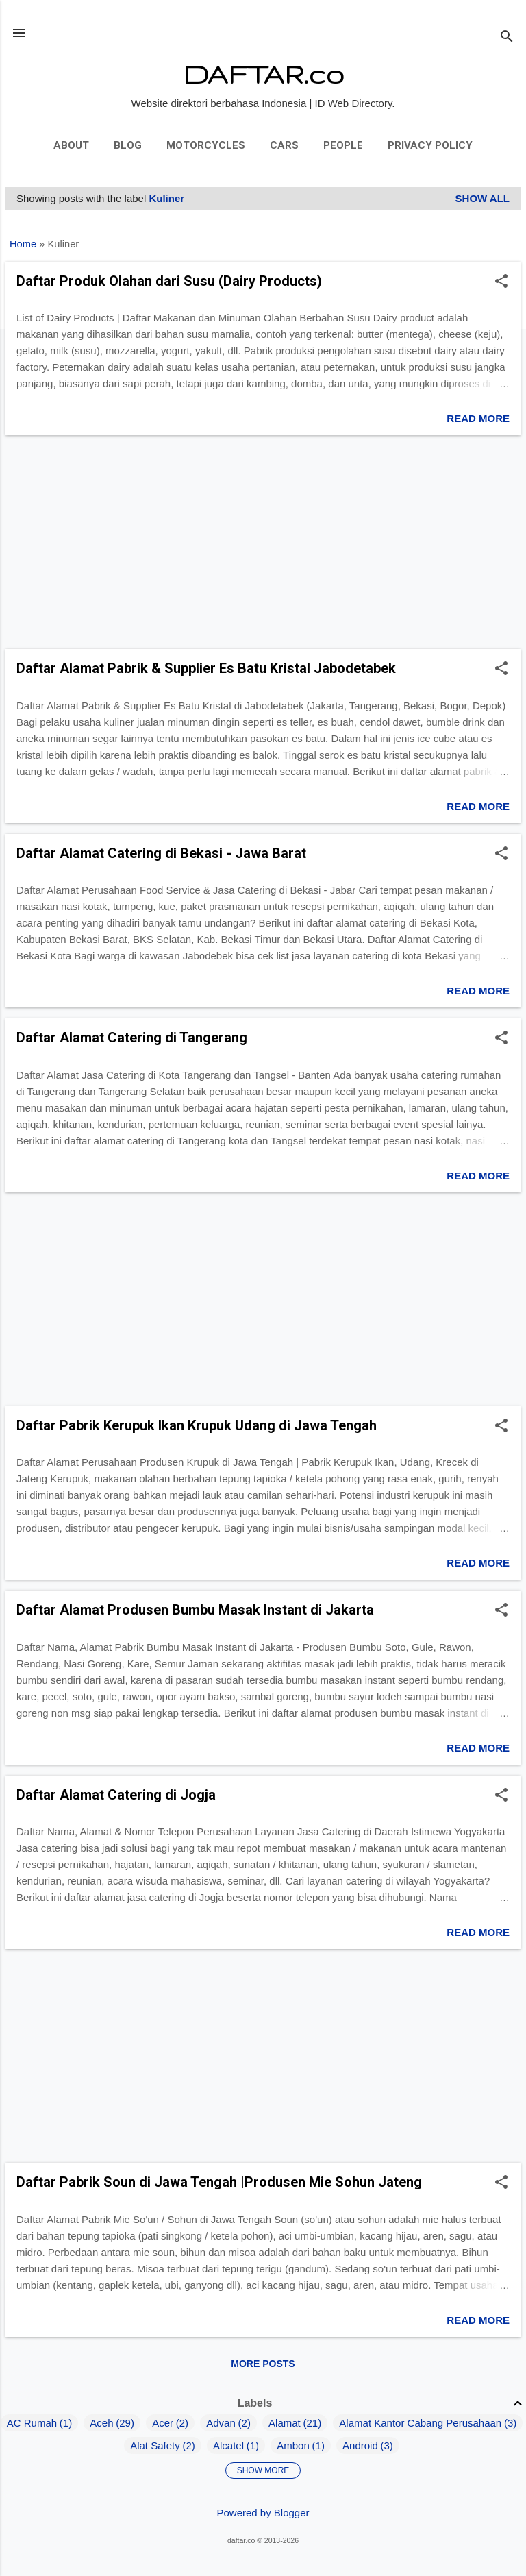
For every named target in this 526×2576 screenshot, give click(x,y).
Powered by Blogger (262, 2512)
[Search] (507, 37)
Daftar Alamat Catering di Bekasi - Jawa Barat (161, 853)
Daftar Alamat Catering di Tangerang (131, 1037)
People (343, 145)
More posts (263, 2363)
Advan (221, 2423)
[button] (501, 282)
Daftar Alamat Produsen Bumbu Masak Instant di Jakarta (195, 1610)
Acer (162, 2423)
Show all (482, 198)
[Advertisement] (263, 542)
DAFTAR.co (263, 73)
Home (23, 243)
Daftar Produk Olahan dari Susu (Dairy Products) (169, 281)
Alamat (284, 2423)
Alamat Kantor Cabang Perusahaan (420, 2423)
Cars (284, 145)
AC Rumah (32, 2423)
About (71, 145)
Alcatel (228, 2445)
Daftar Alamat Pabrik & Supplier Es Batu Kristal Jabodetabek (206, 668)
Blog (128, 145)
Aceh (101, 2423)
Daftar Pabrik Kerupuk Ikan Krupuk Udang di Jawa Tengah (196, 1425)
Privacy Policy (430, 145)
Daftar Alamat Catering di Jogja (116, 1795)
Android (360, 2445)
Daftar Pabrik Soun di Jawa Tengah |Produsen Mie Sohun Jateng (219, 2182)
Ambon (293, 2445)
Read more (478, 418)
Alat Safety (155, 2445)
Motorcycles (205, 145)
